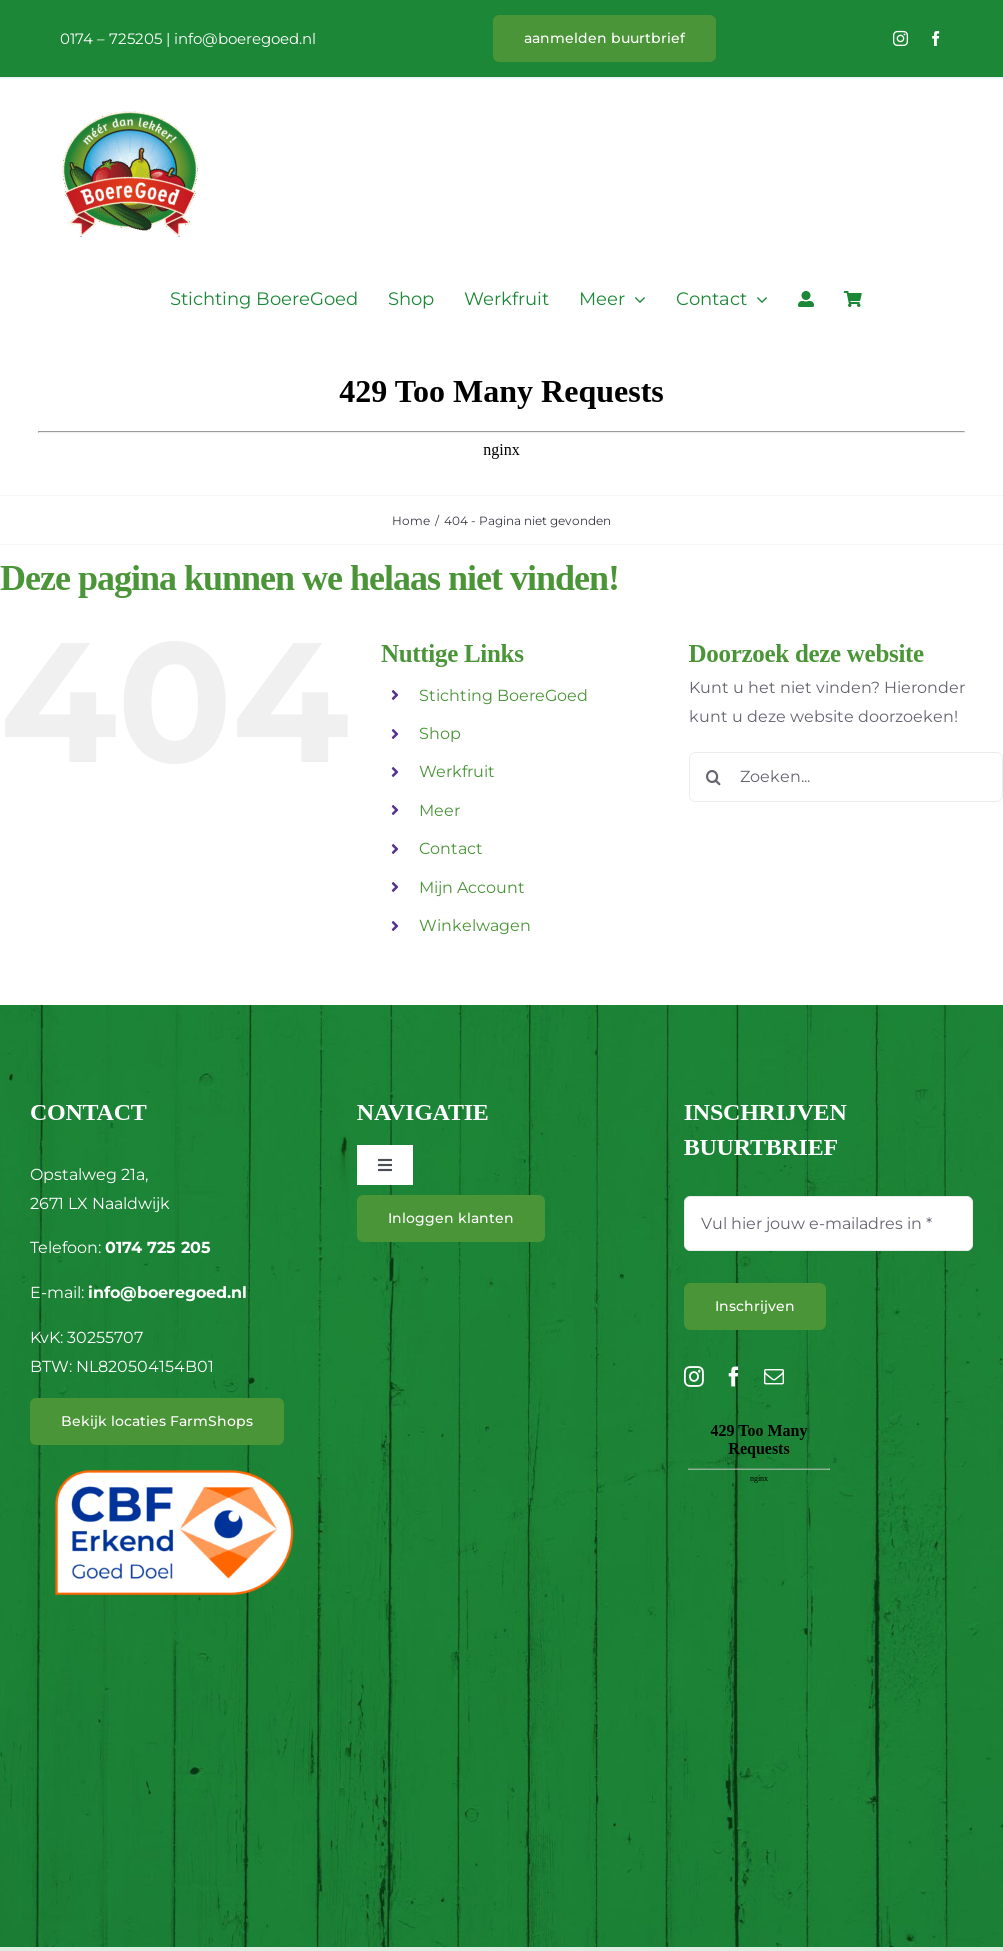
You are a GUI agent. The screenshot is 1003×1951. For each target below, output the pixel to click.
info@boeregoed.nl (245, 38)
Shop (440, 733)
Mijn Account (472, 887)
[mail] (774, 1377)
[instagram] (900, 38)
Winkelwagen (475, 925)
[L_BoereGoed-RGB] (130, 86)
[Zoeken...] (846, 777)
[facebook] (935, 38)
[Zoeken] (714, 777)
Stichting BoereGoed (503, 695)
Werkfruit (457, 771)
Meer (439, 810)
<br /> (759, 1529)
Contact (451, 848)
